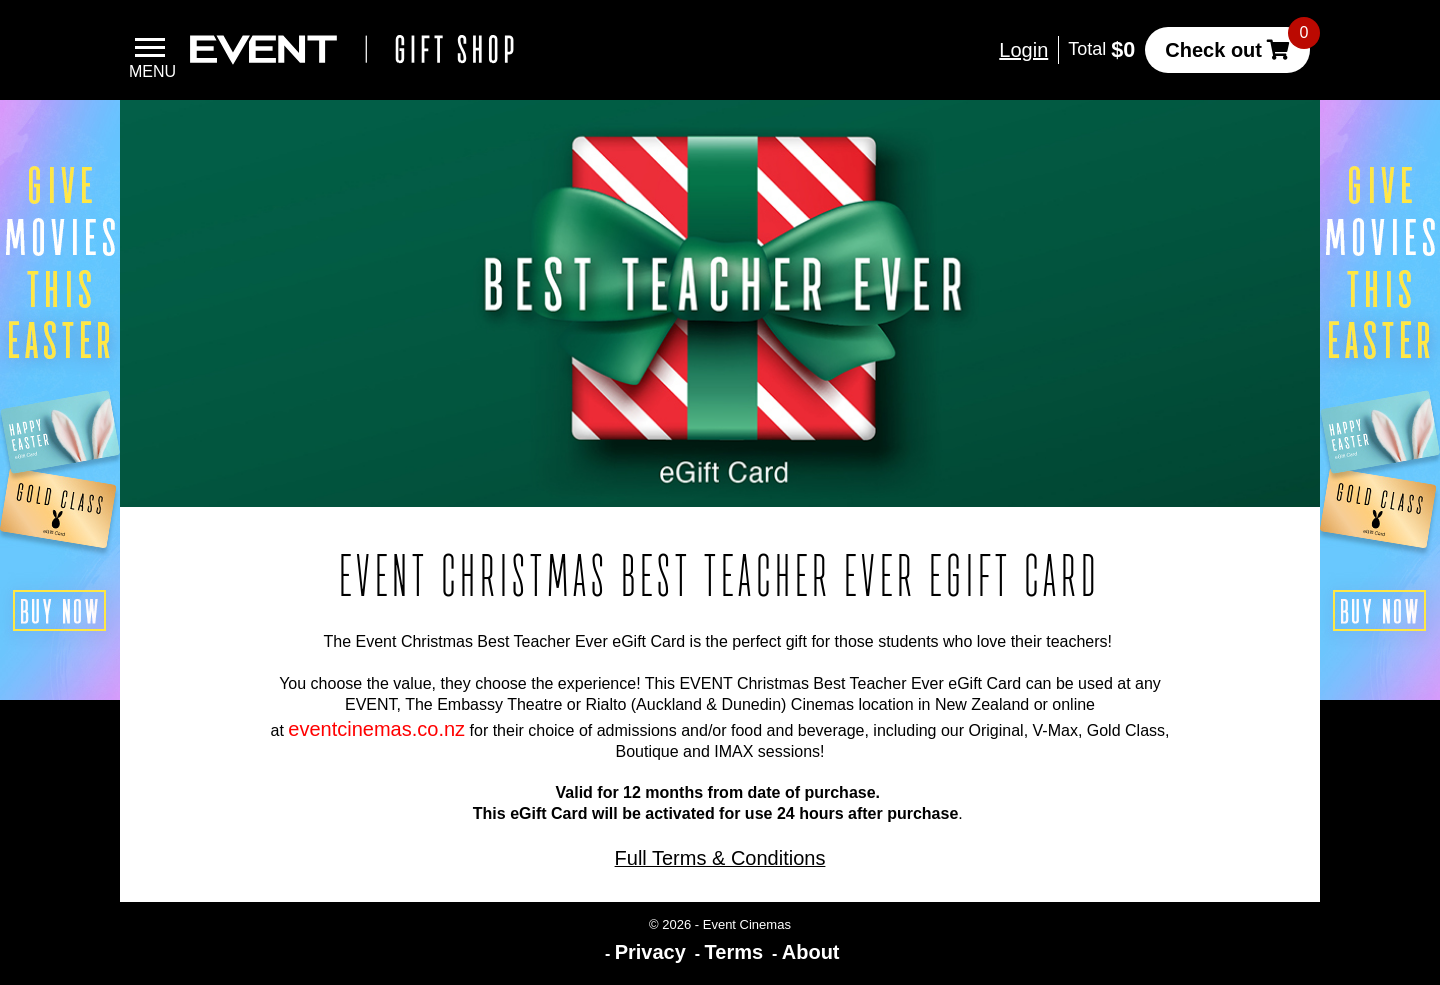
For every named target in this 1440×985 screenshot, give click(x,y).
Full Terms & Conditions (720, 858)
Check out (1213, 50)
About (811, 952)
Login (1023, 50)
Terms (734, 952)
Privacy (650, 952)
